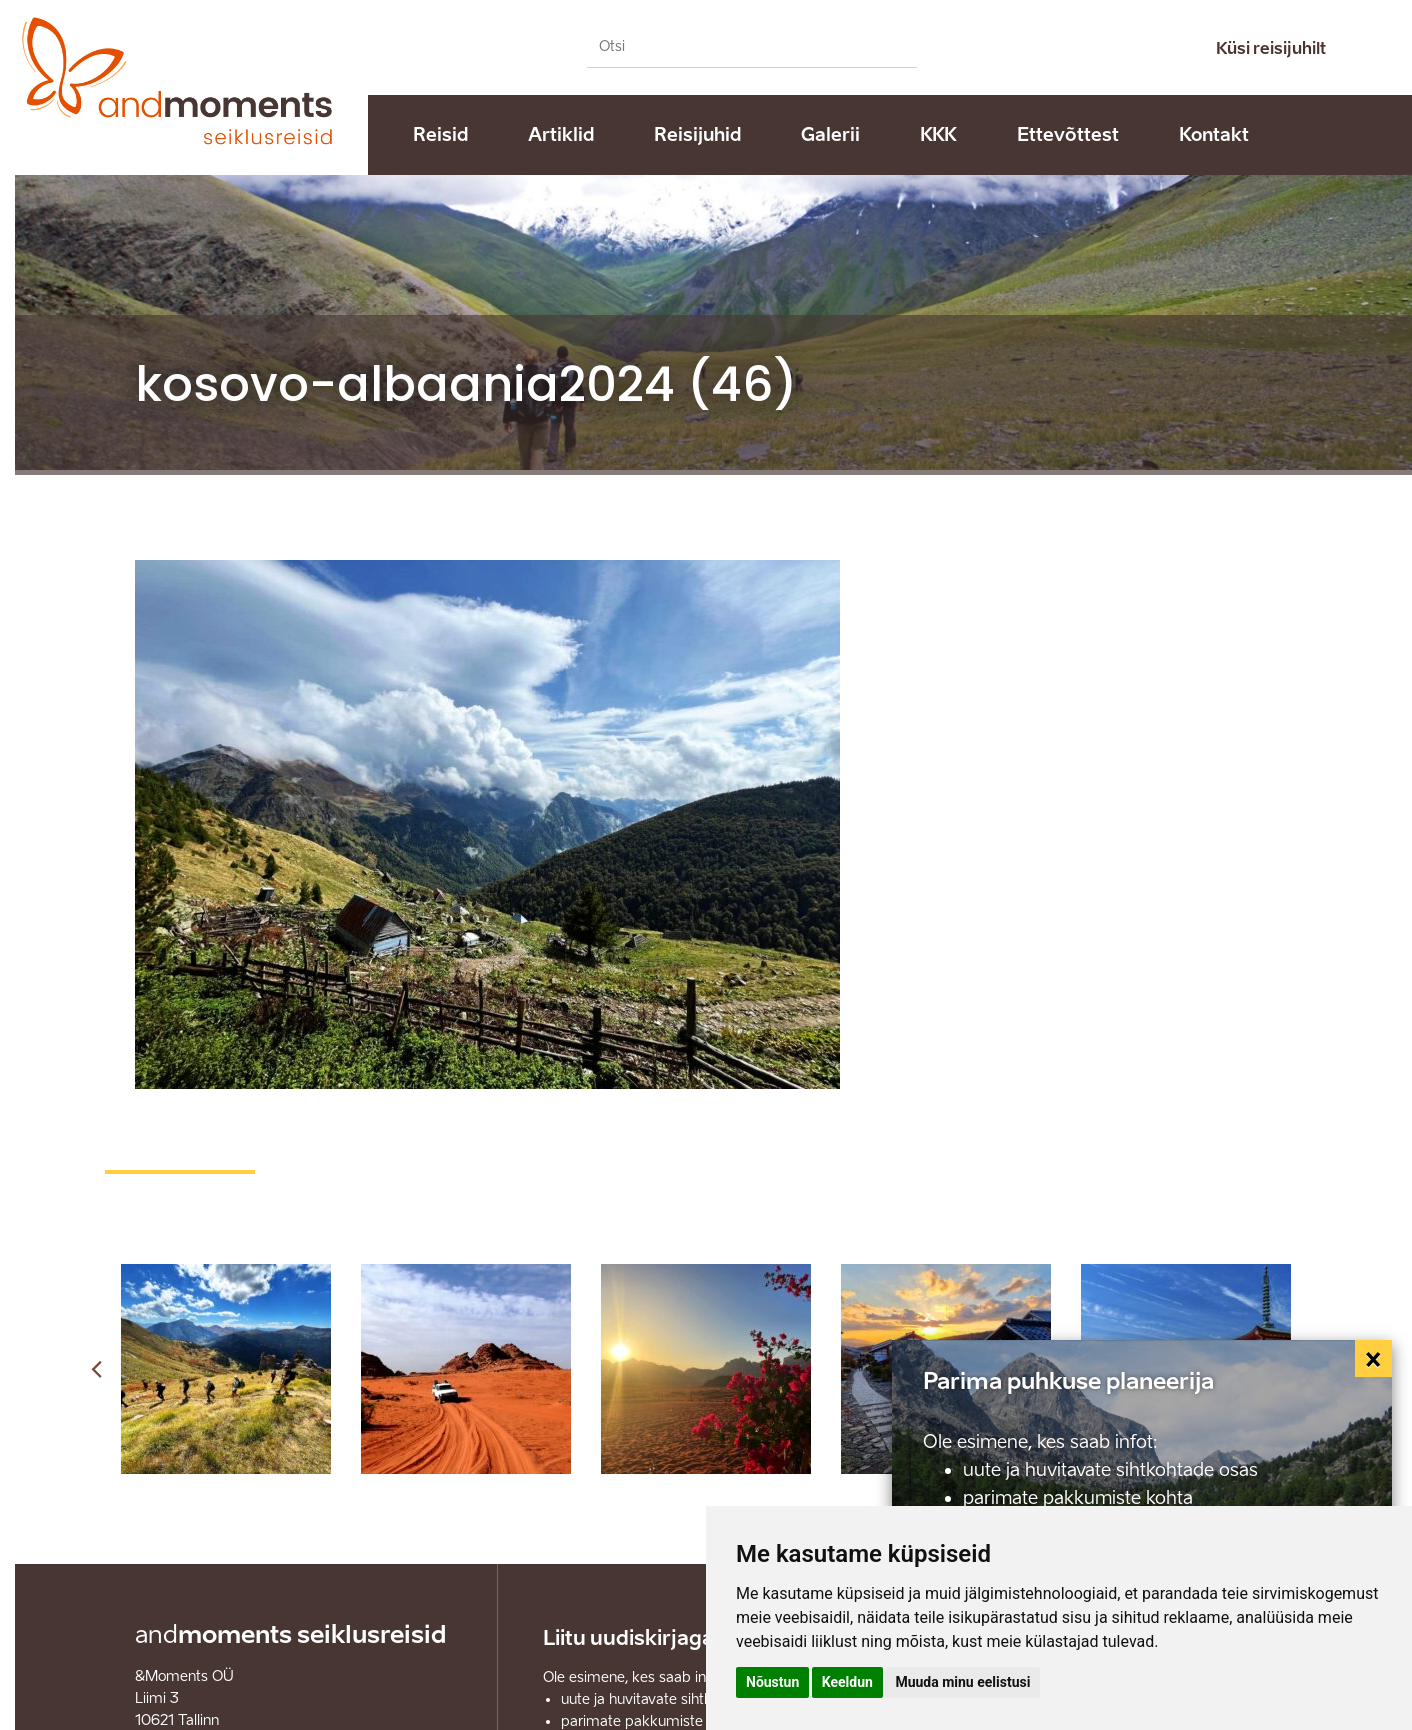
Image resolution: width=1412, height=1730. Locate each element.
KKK (938, 135)
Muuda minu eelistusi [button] (962, 1682)
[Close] (1374, 1359)
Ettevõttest (1068, 135)
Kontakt (1214, 135)
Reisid (440, 135)
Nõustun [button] (772, 1682)
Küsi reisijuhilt (1271, 48)
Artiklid (561, 135)
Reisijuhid (697, 135)
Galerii (830, 135)
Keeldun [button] (847, 1682)
